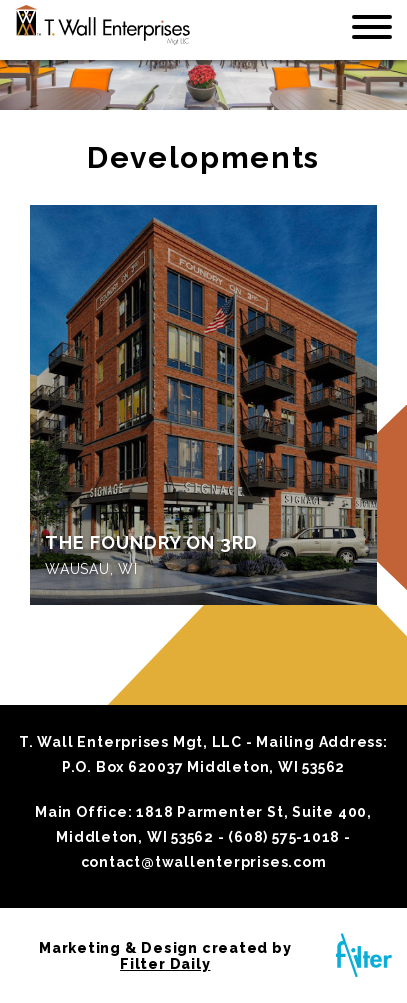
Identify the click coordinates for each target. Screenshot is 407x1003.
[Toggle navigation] (372, 30)
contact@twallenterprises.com (204, 862)
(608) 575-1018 (284, 837)
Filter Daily (165, 964)
